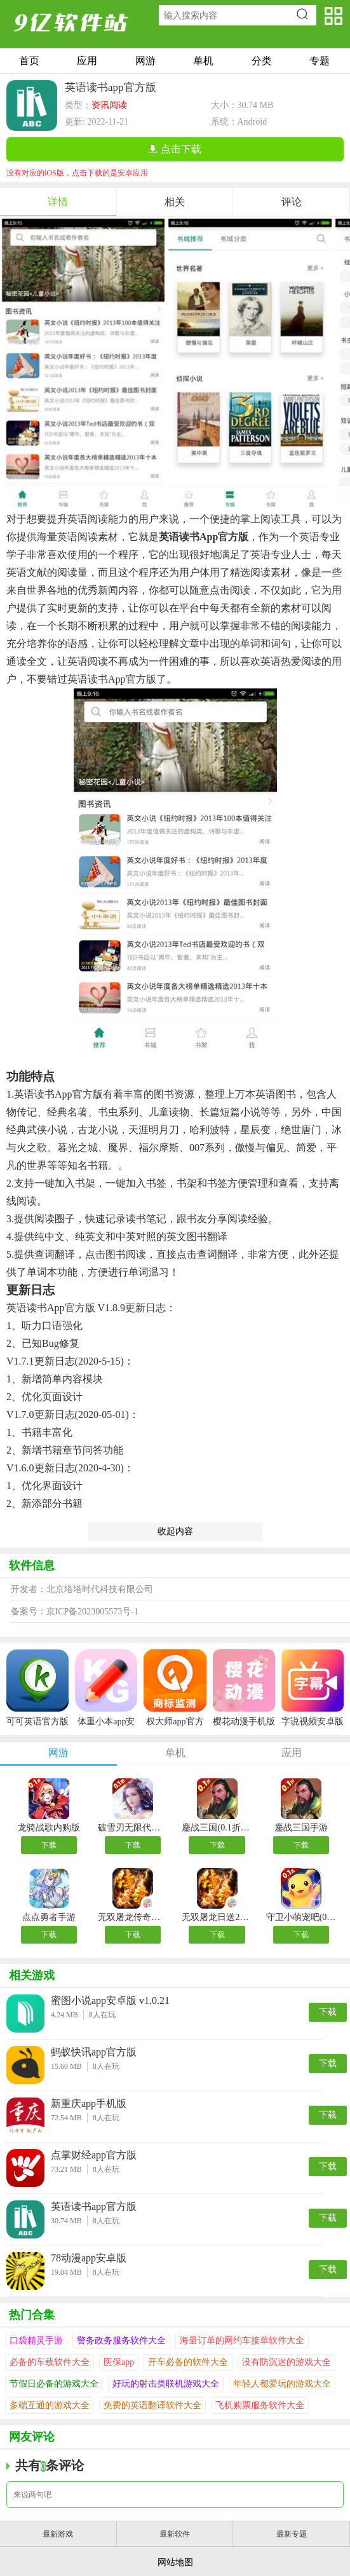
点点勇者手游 (49, 1917)
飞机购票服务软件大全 (259, 2405)
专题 (319, 60)
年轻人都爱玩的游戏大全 (282, 2384)
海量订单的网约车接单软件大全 (242, 2340)
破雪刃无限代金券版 (133, 1827)
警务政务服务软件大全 (121, 2340)
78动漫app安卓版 (88, 2257)
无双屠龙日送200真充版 (217, 1917)
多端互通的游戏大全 (50, 2405)
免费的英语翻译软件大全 (152, 2405)
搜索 (304, 15)
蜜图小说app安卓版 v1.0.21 (110, 2000)
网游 (145, 60)
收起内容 (175, 1531)
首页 (29, 60)
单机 (203, 60)
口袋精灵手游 (36, 2340)
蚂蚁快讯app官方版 (94, 2052)
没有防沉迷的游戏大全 (286, 2362)
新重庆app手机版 (88, 2103)
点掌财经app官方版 (94, 2155)
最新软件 (174, 2534)
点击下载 (181, 149)
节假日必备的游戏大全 (54, 2384)
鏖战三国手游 (301, 1827)
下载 (49, 1845)
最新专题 (291, 2534)
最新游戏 (58, 2534)
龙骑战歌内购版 (49, 1827)
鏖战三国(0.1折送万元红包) (217, 1827)
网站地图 (175, 2562)
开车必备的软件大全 (188, 2362)
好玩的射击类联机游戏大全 (165, 2384)
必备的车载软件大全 (50, 2362)
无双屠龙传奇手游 (133, 1917)
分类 (262, 60)
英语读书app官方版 (94, 2206)
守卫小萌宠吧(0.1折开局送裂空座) (301, 1917)
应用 (87, 60)
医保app (119, 2362)
